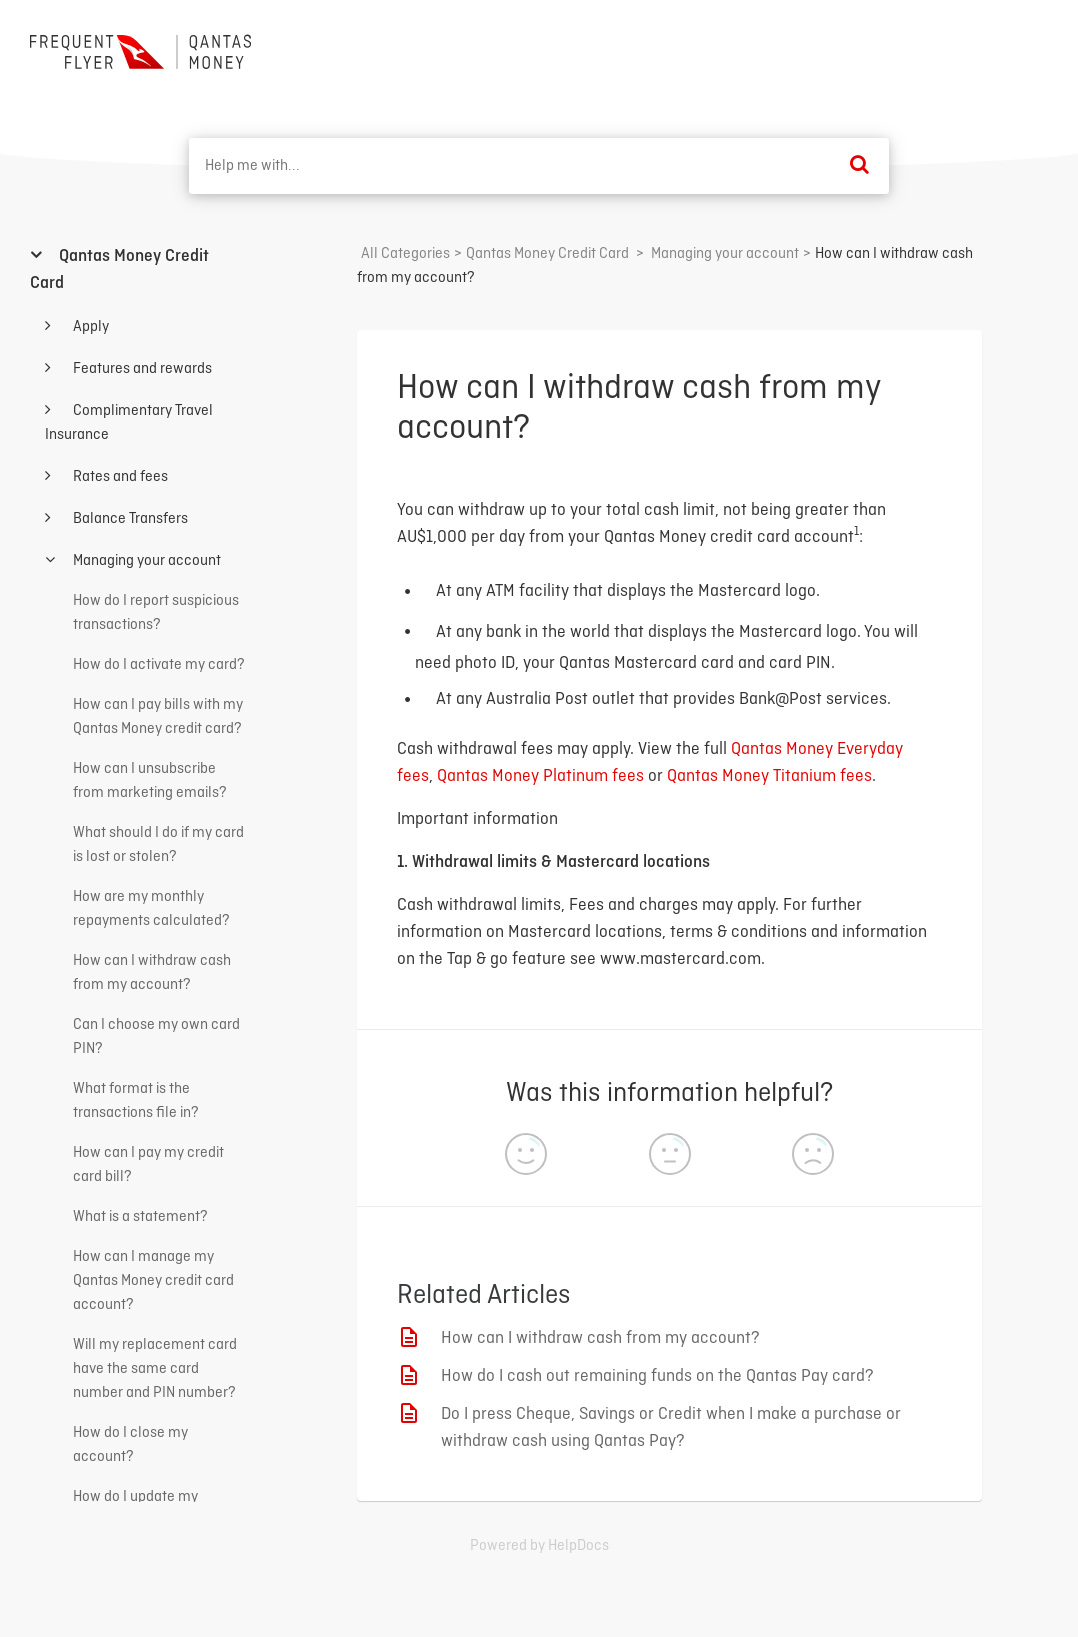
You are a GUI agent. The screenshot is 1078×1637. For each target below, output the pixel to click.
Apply (89, 327)
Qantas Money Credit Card (119, 270)
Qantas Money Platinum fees (540, 776)
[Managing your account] (725, 254)
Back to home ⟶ (974, 49)
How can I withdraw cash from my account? (600, 1338)
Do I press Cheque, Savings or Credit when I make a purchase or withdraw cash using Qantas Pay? (671, 1428)
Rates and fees (119, 477)
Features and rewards (141, 369)
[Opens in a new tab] (539, 1546)
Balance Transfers (129, 519)
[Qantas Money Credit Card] (547, 254)
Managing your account (145, 561)
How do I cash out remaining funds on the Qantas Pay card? (657, 1376)
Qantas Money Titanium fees (769, 776)
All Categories (405, 254)
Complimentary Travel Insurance (129, 423)
